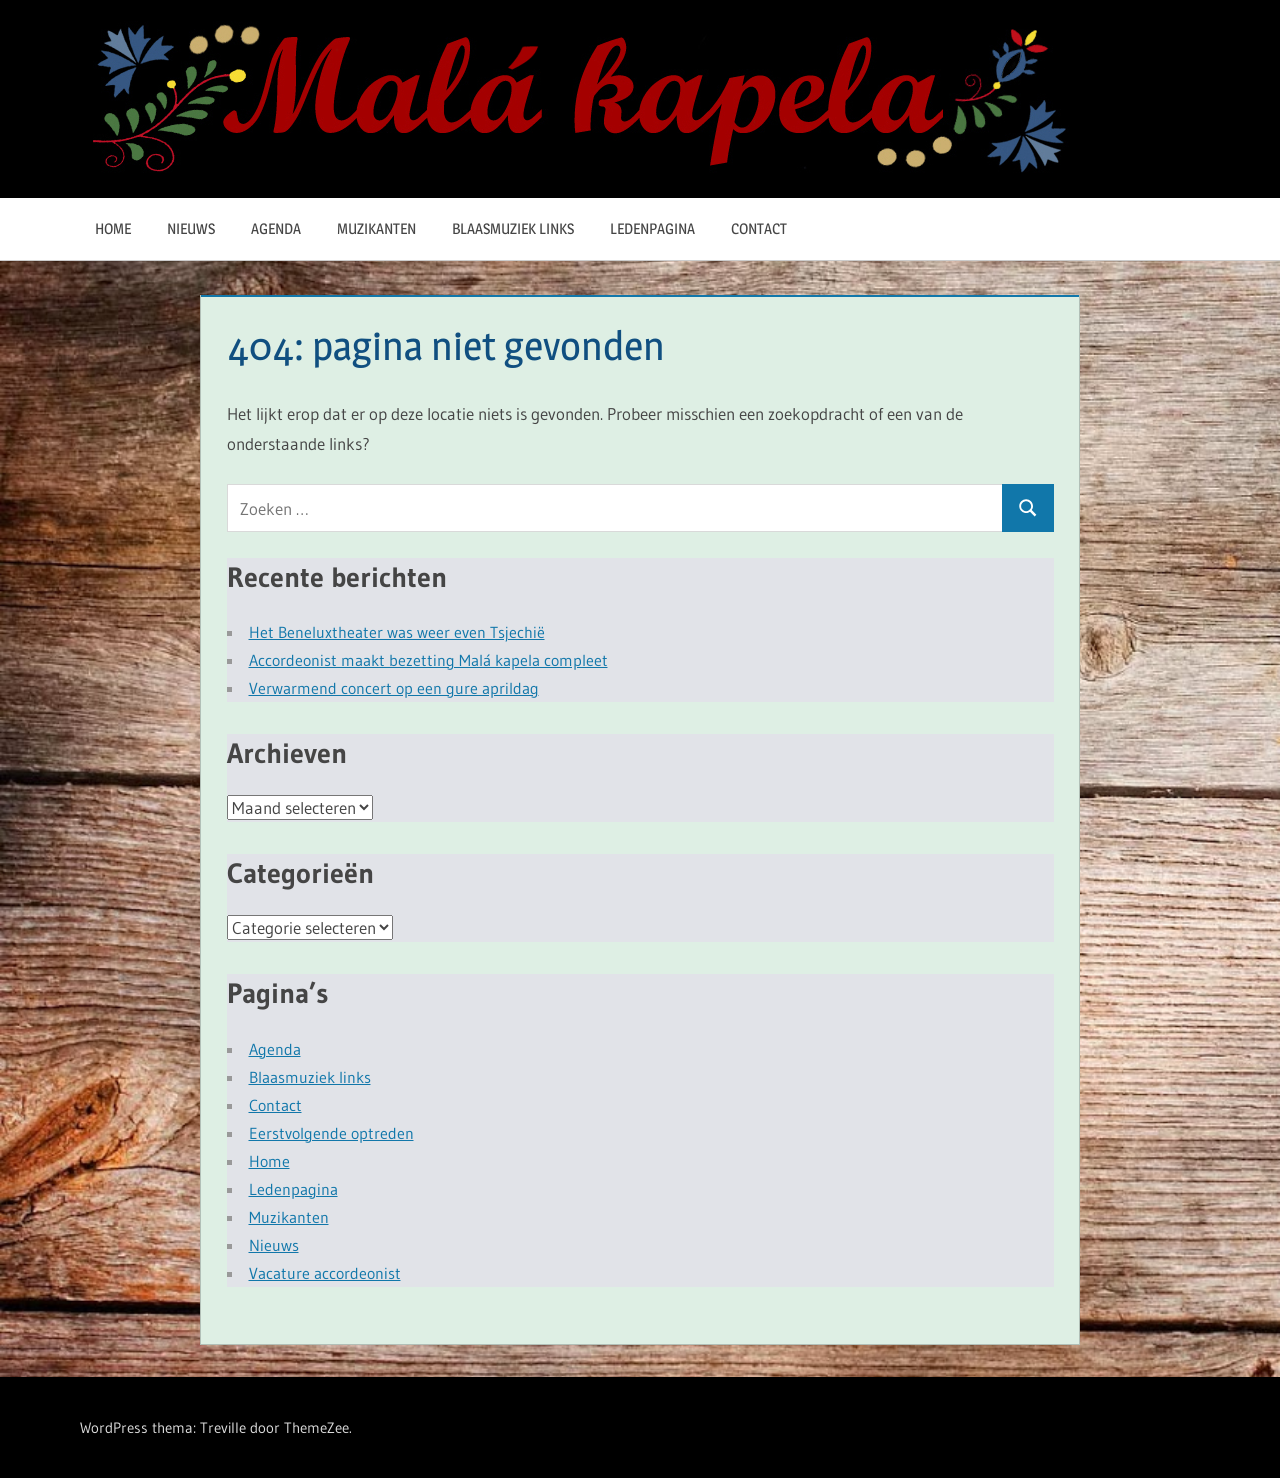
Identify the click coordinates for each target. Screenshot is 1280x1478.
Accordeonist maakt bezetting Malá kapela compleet (428, 660)
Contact (759, 228)
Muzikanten (376, 228)
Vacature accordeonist (325, 1273)
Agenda (276, 228)
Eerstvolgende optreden (331, 1133)
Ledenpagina (652, 228)
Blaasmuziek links (513, 228)
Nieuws (191, 228)
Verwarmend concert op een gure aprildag (394, 688)
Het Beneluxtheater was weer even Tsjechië (397, 632)
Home (113, 228)
